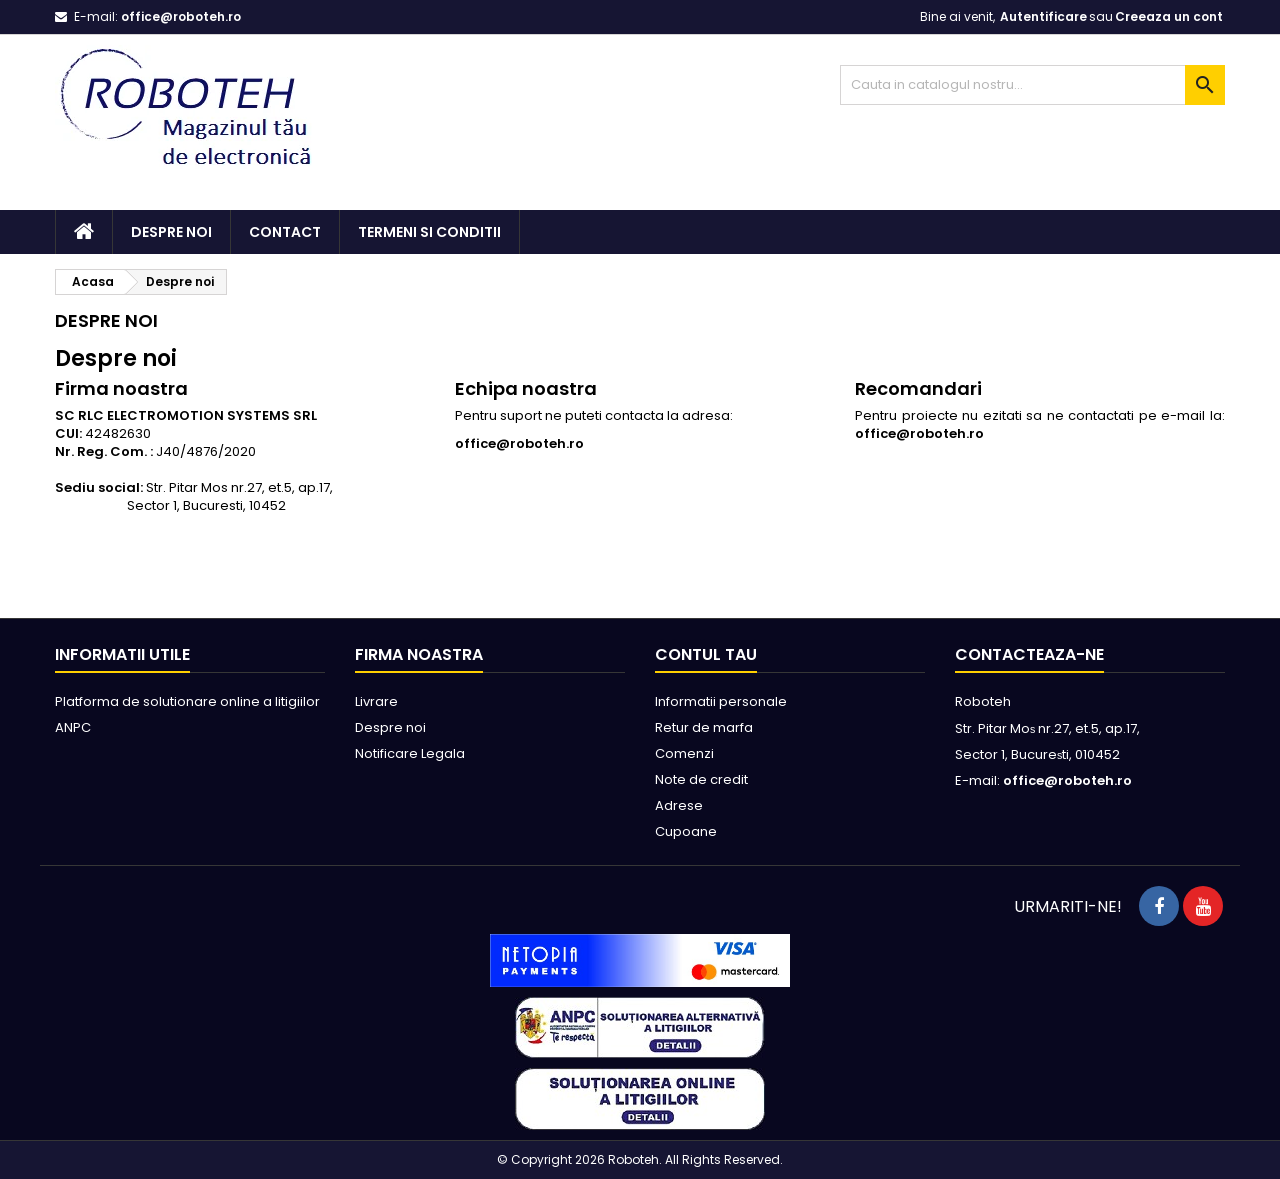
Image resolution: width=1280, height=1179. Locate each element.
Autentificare (1043, 16)
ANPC (73, 727)
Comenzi (684, 753)
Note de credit (701, 779)
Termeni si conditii (429, 232)
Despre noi (171, 232)
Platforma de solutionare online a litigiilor (187, 701)
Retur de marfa (704, 727)
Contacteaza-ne (1029, 654)
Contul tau (706, 654)
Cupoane (686, 831)
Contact (285, 232)
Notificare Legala (410, 753)
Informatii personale (721, 701)
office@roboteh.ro (181, 16)
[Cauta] (1032, 85)
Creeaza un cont (1169, 16)
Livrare (376, 701)
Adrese (679, 805)
